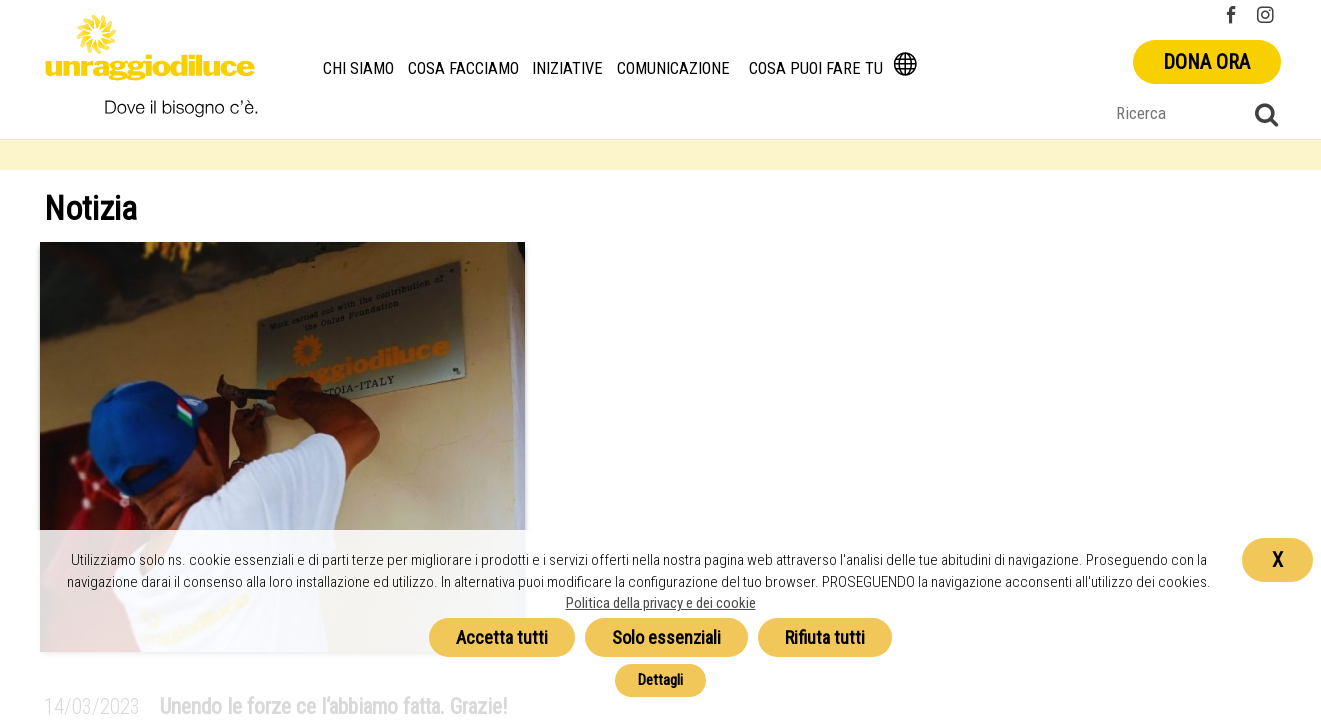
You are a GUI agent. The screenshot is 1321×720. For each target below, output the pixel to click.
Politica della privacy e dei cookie (661, 603)
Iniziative (568, 68)
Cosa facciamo (464, 68)
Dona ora (1206, 62)
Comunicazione (675, 68)
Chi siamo (359, 68)
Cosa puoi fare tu (817, 68)
